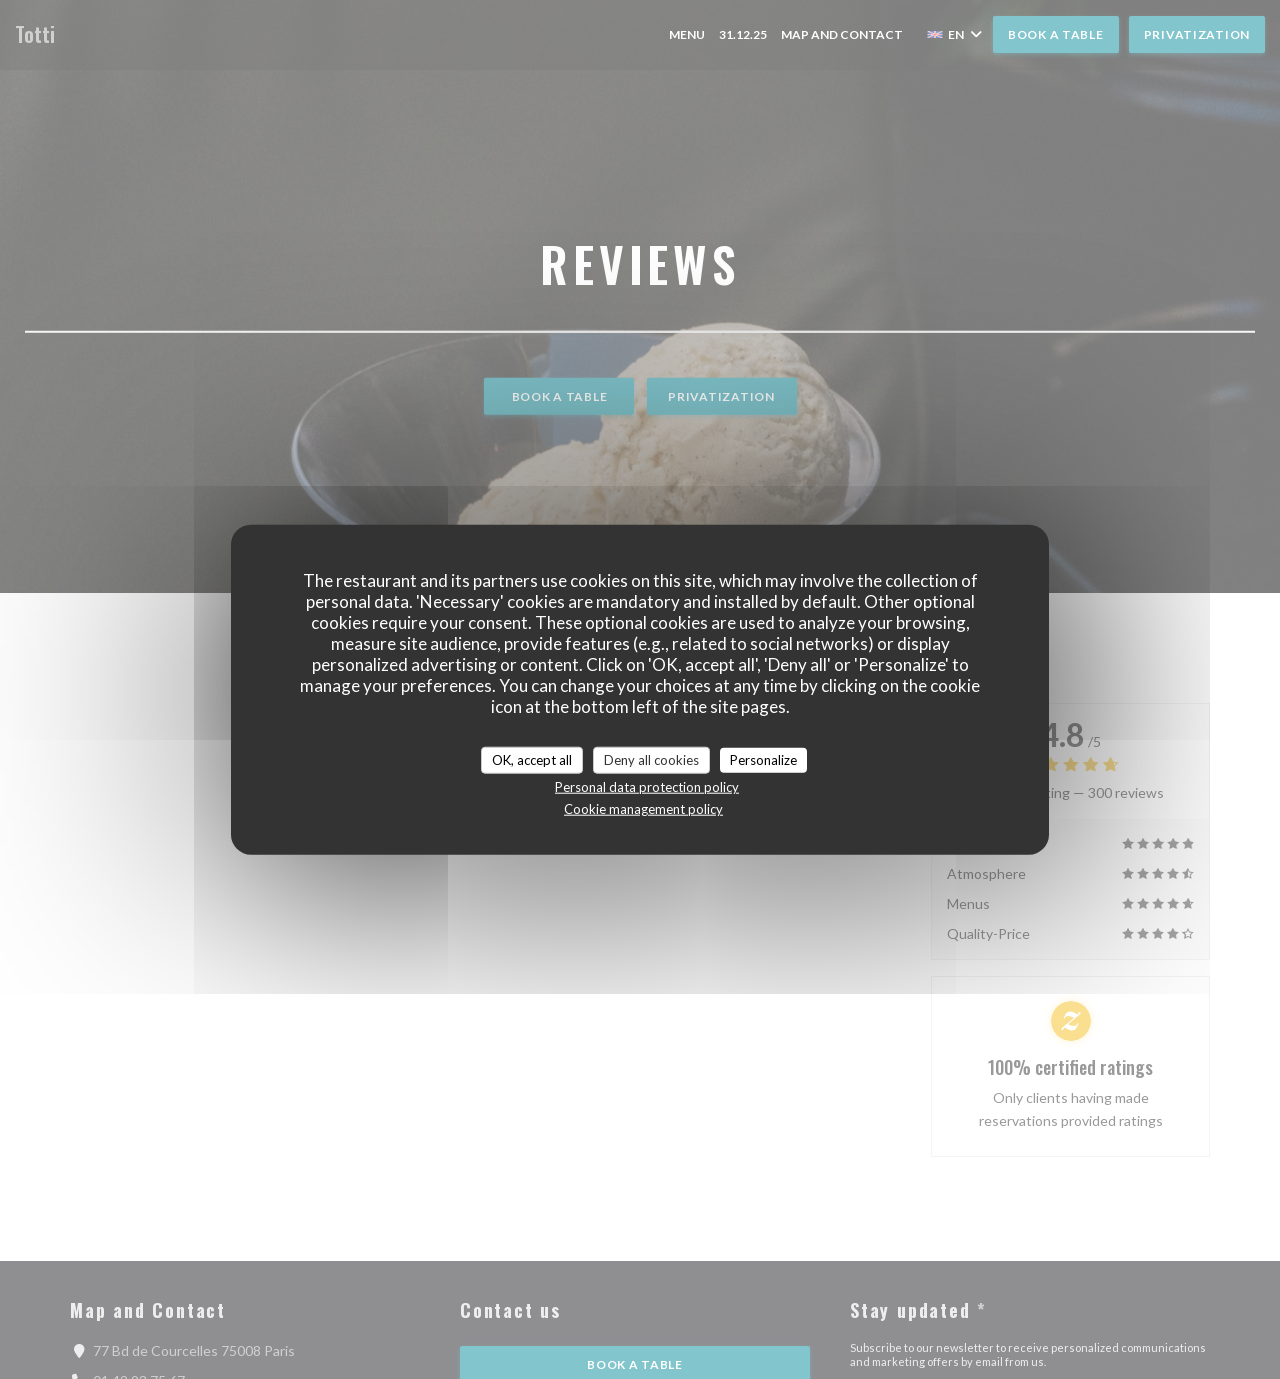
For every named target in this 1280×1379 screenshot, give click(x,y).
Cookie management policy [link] (643, 809)
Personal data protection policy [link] (647, 787)
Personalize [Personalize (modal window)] (763, 759)
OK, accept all (532, 759)
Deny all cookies (651, 759)
